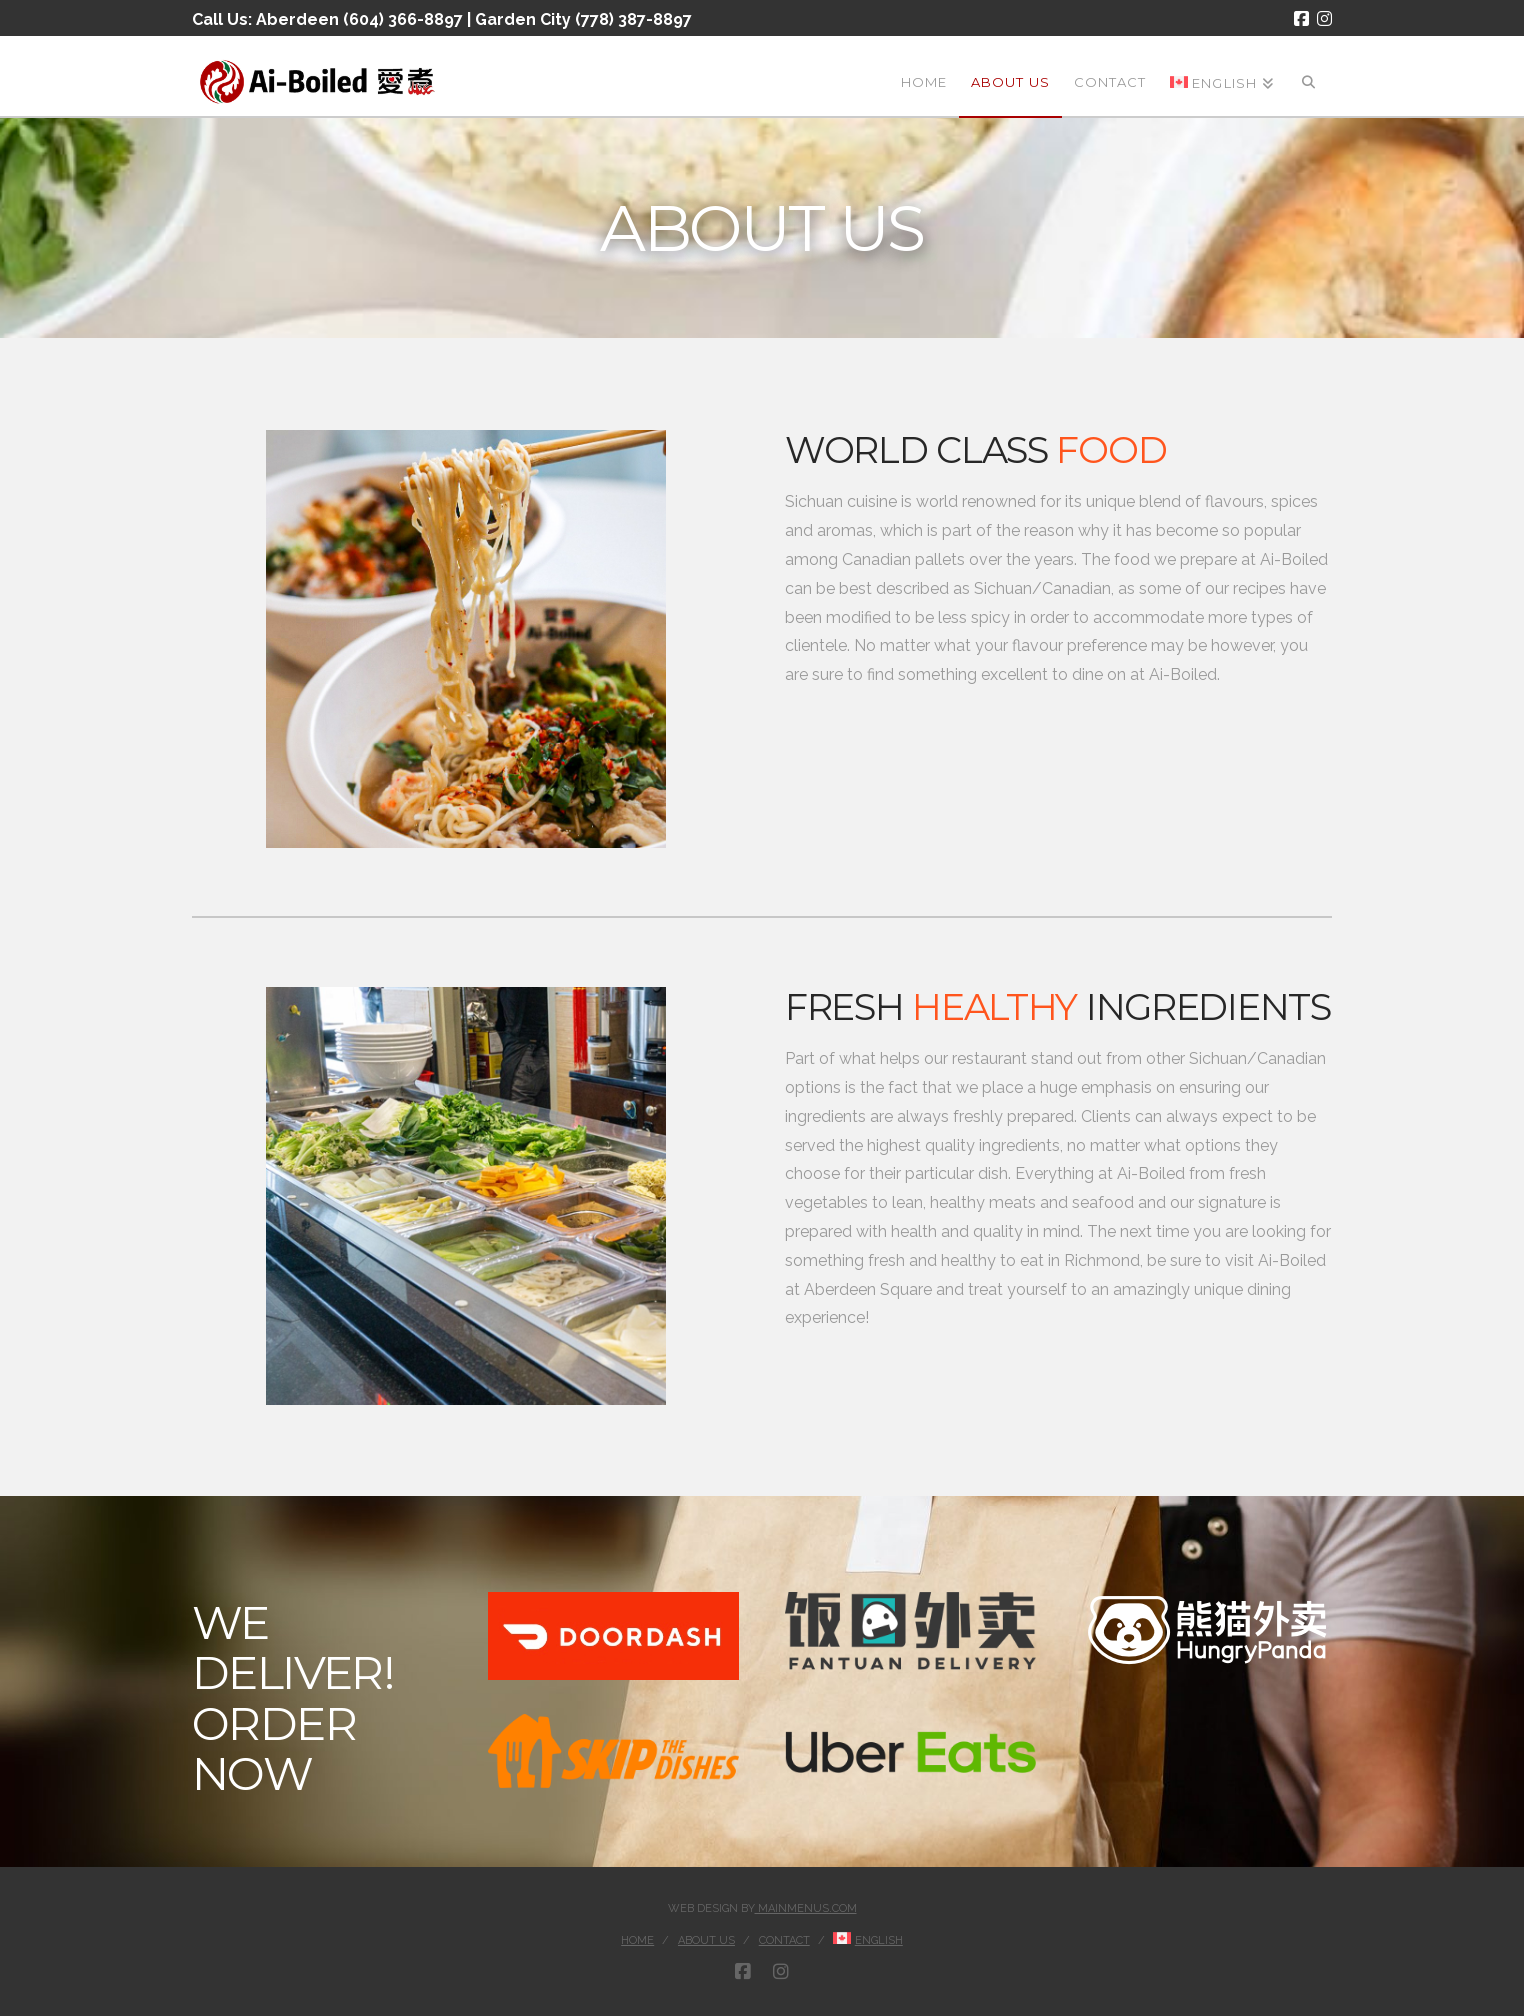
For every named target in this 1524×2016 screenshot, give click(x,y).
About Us (706, 1940)
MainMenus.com (806, 1908)
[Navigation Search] (1309, 76)
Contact (784, 1940)
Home (637, 1940)
